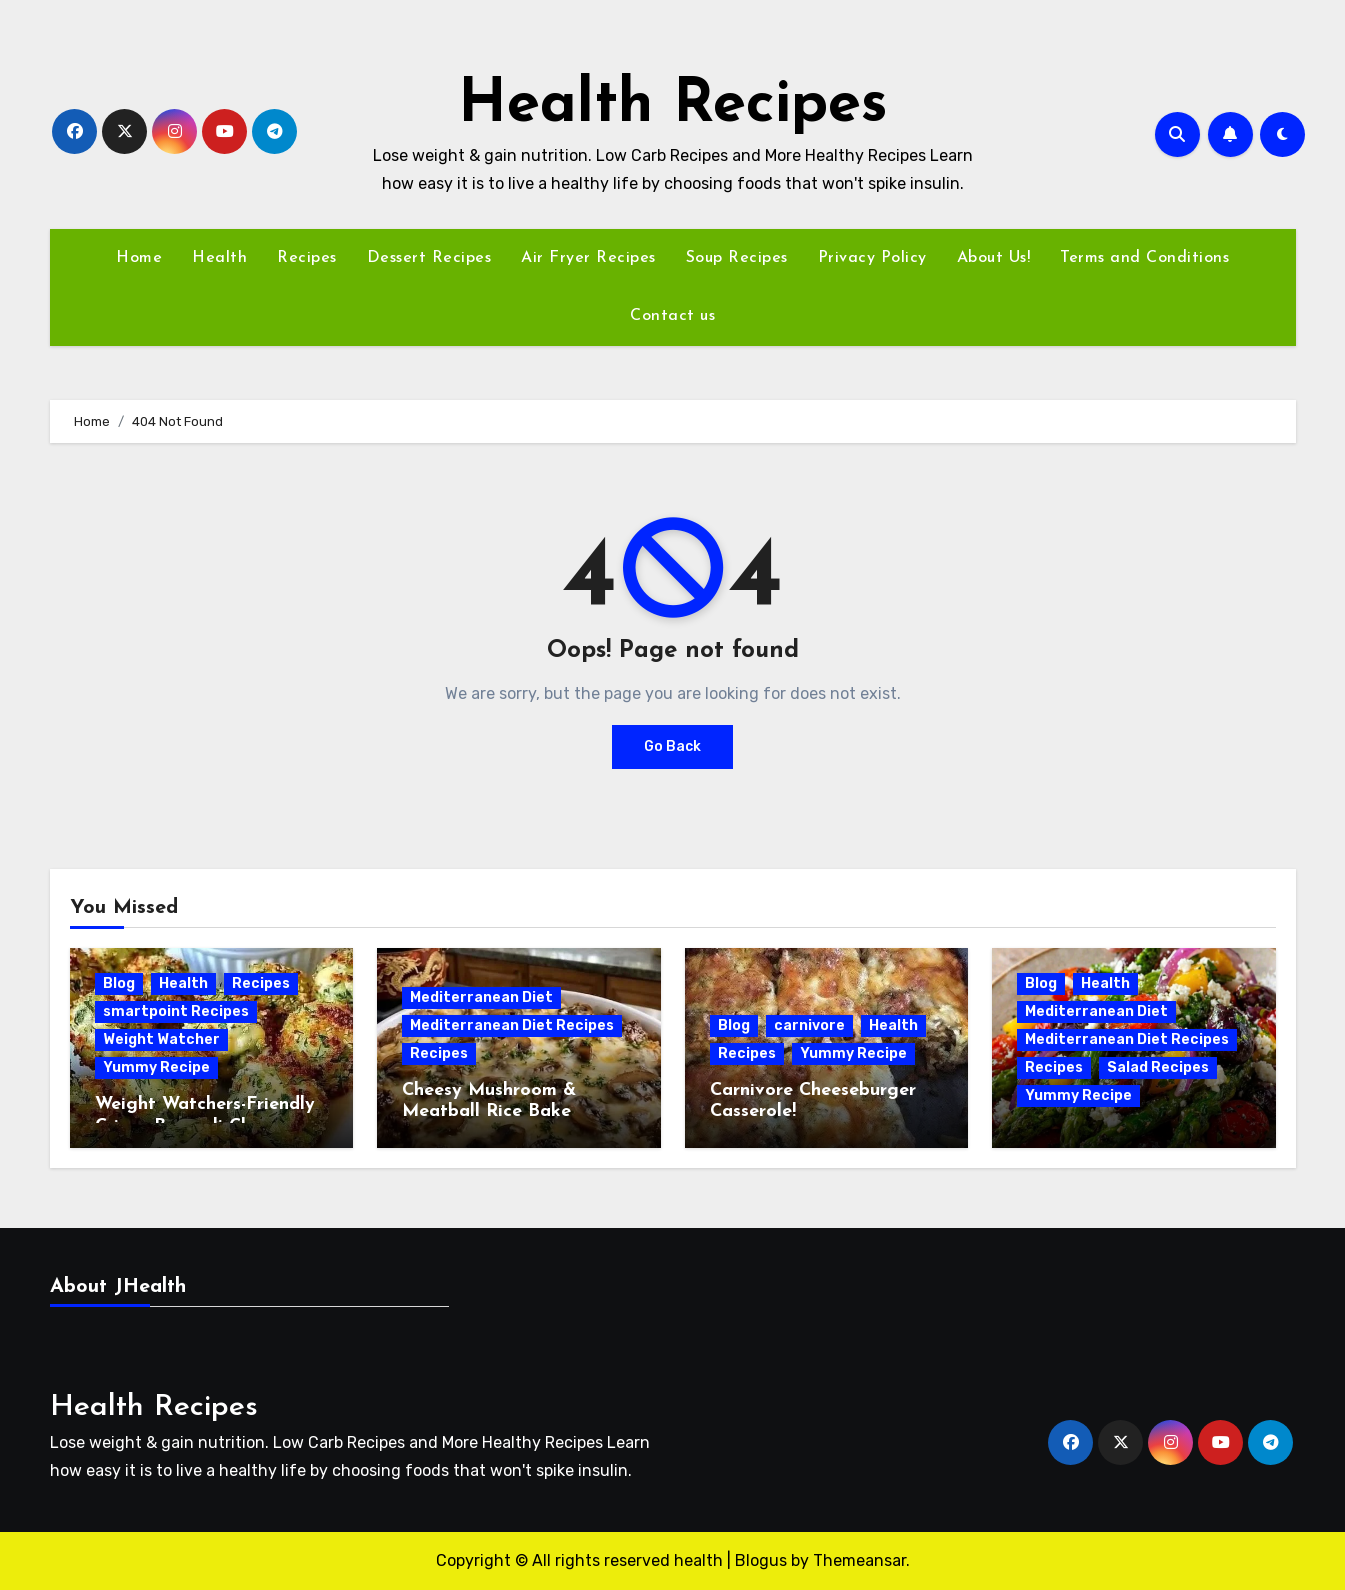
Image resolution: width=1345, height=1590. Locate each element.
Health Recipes (673, 106)
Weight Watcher (161, 1039)
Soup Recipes (737, 258)
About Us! (994, 258)
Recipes (307, 258)
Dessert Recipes (429, 258)
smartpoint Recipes (176, 1011)
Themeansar (859, 1560)
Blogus (761, 1560)
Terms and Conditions (1144, 258)
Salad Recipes (1158, 1067)
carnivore (809, 1025)
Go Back (672, 746)
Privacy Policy (872, 258)
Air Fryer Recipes (588, 258)
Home (139, 258)
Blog (119, 983)
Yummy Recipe (156, 1067)
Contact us (672, 316)
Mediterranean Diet (481, 997)
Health (219, 258)
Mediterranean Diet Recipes (512, 1025)
